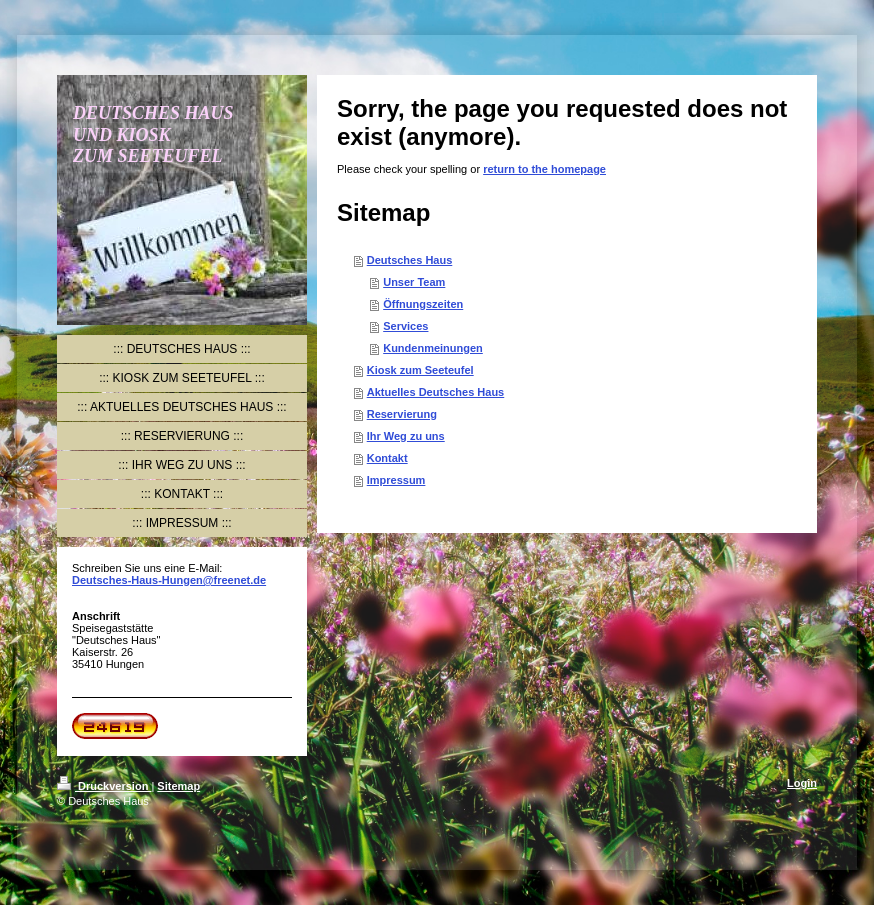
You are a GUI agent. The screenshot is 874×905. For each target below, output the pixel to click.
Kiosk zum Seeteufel (420, 370)
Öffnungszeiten (423, 304)
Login (802, 783)
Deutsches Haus (410, 260)
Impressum (396, 480)
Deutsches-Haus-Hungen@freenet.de (169, 580)
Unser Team (414, 282)
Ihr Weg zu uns (406, 436)
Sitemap (178, 786)
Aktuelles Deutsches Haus (436, 392)
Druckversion (104, 786)
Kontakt (387, 458)
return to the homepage (544, 169)
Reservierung (402, 414)
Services (405, 326)
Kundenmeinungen (433, 348)
